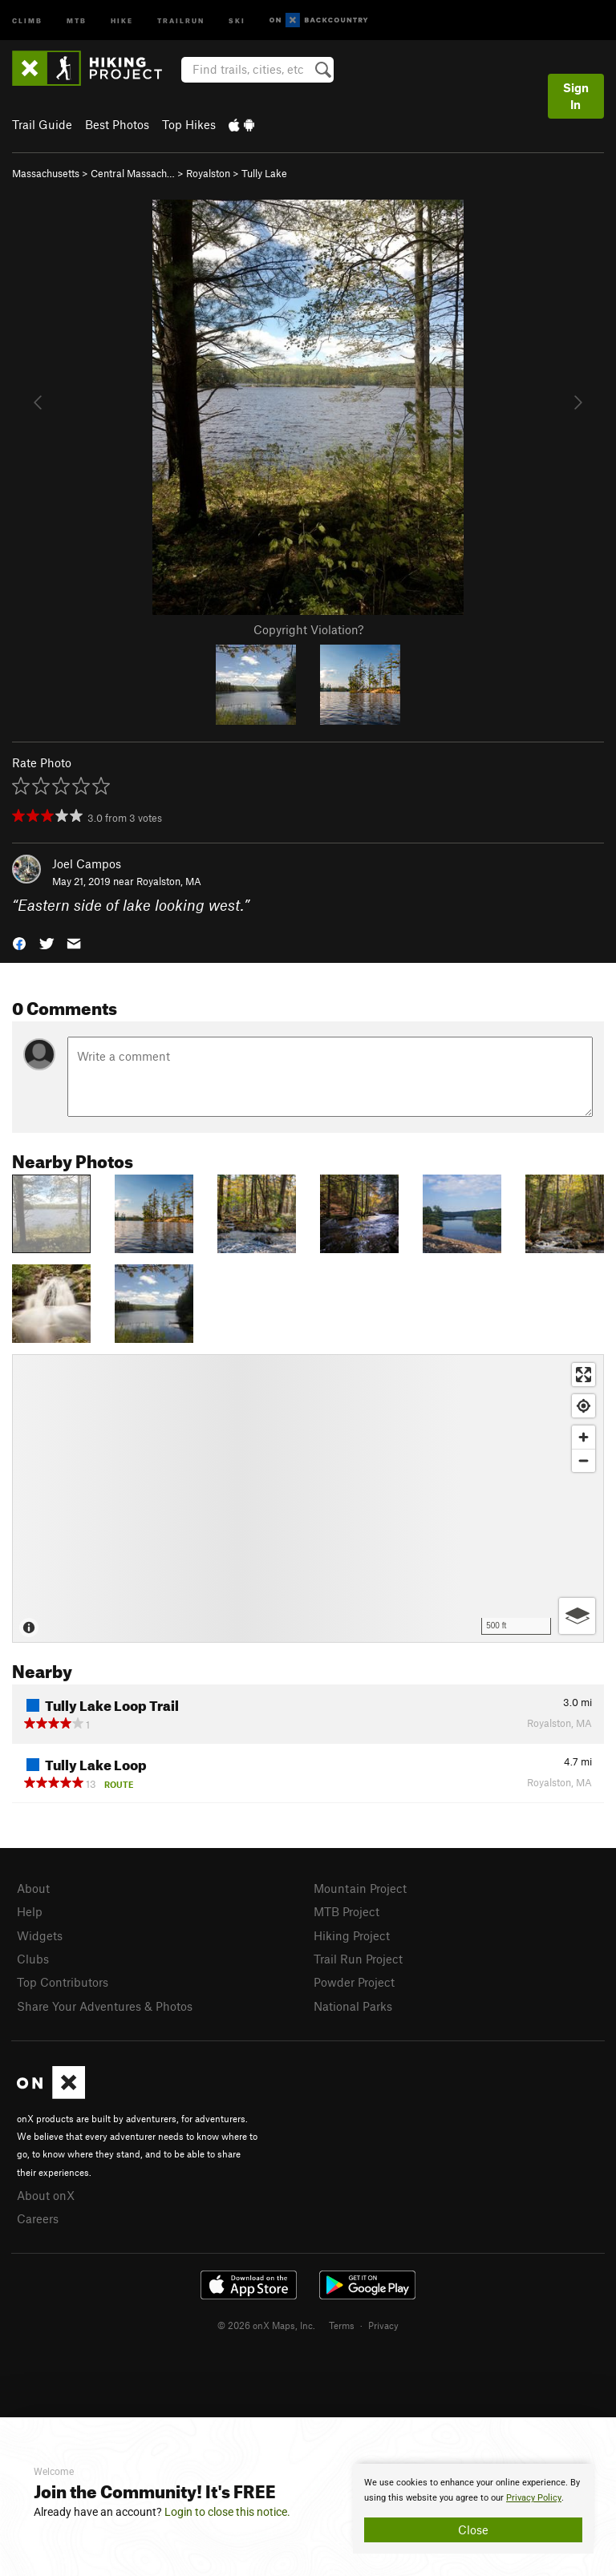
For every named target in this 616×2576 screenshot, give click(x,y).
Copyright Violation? (308, 629)
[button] (19, 942)
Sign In (576, 95)
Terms (342, 2325)
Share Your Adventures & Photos (104, 2006)
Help (30, 1911)
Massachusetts (45, 173)
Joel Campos (86, 863)
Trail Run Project (358, 1958)
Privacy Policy (533, 2498)
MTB (77, 19)
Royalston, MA (168, 881)
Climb (27, 19)
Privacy (383, 2325)
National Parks (353, 2006)
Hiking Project (352, 1935)
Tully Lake (264, 173)
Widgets (40, 1935)
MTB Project (346, 1911)
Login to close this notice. (227, 2511)
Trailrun (181, 19)
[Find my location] (583, 1405)
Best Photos (117, 124)
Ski (237, 19)
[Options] (577, 1616)
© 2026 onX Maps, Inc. (266, 2325)
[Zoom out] (583, 1460)
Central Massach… (133, 173)
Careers (38, 2218)
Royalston (208, 173)
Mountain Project (360, 1888)
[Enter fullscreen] (583, 1374)
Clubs (33, 1958)
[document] (473, 2508)
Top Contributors (62, 1982)
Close (473, 2529)
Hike (122, 19)
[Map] (308, 1498)
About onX (46, 2195)
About (33, 1888)
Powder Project (354, 1982)
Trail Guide (42, 124)
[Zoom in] (583, 1437)
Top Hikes (189, 124)
